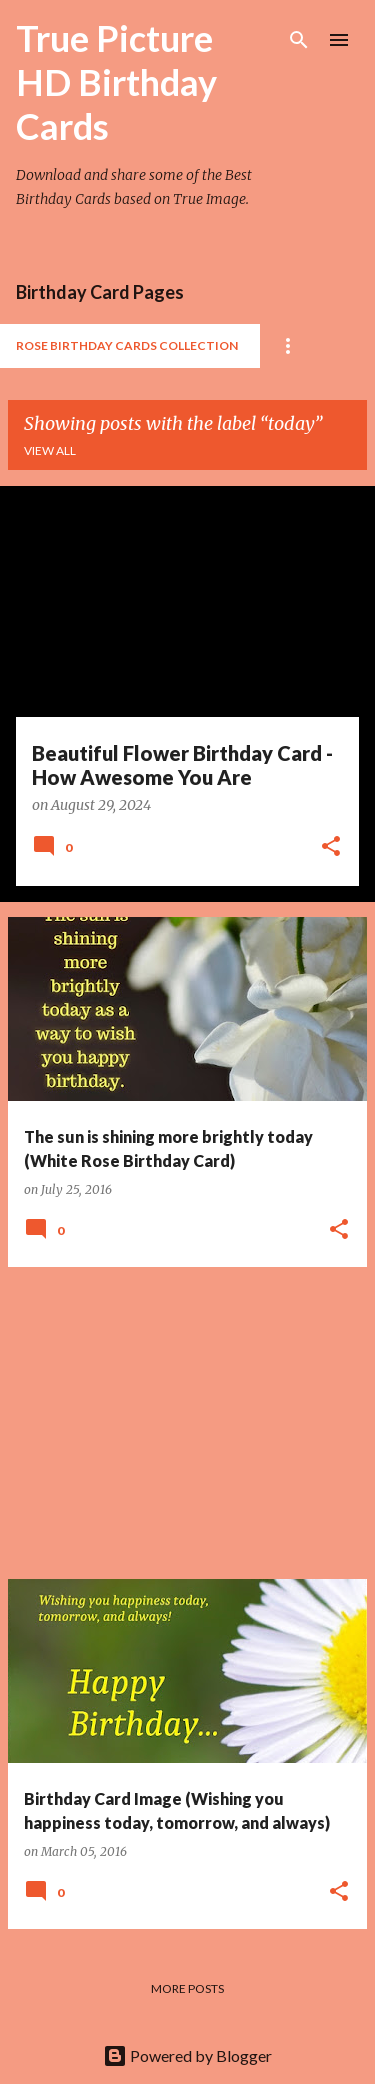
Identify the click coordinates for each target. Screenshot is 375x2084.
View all (50, 450)
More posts (187, 1988)
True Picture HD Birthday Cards (116, 82)
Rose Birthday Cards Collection (127, 345)
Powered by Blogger (187, 2055)
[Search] (299, 40)
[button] (331, 848)
